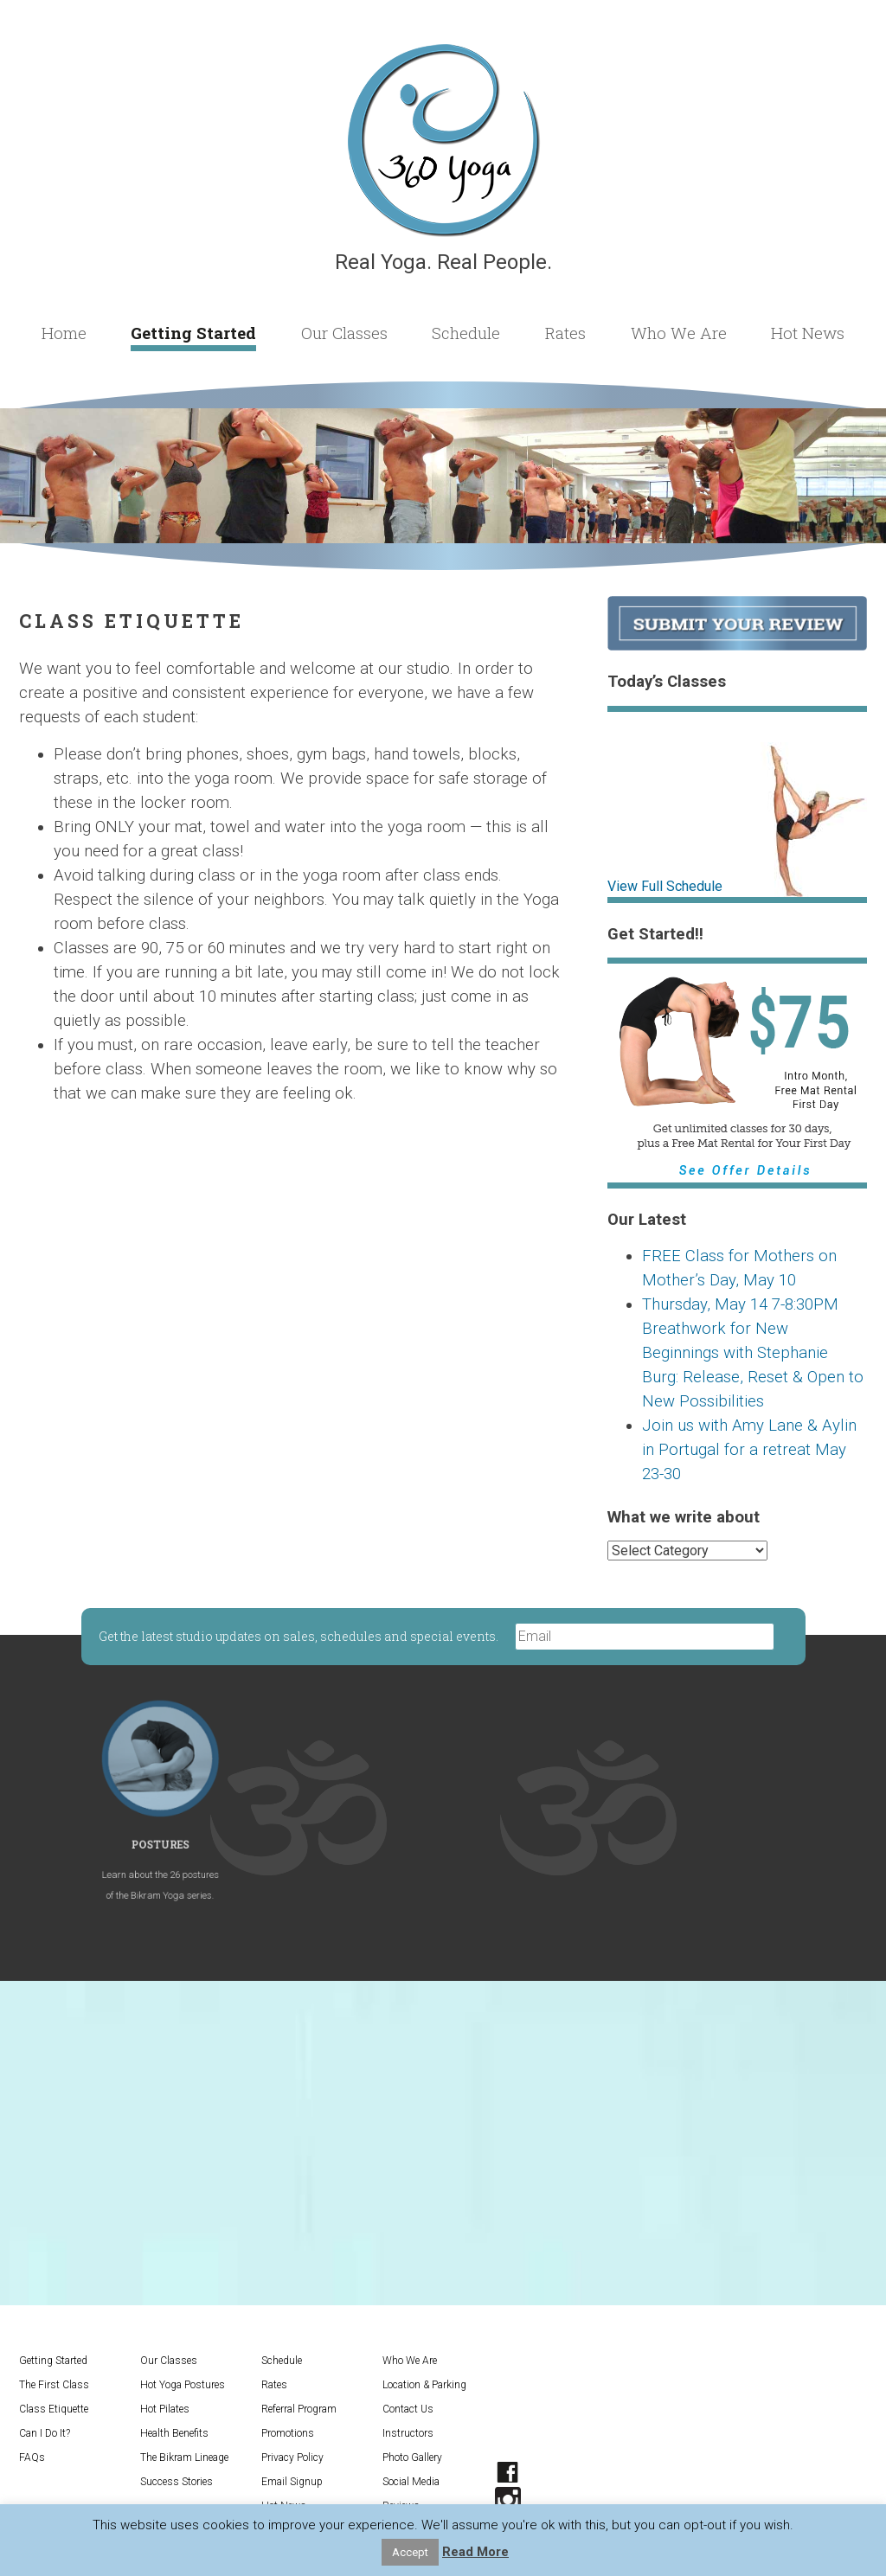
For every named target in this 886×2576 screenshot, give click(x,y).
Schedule (466, 332)
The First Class (54, 2385)
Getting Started (193, 332)
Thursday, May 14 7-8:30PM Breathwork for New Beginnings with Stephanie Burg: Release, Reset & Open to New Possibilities (753, 1353)
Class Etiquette (53, 2409)
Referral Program (299, 2409)
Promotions (287, 2433)
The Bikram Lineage (184, 2457)
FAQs (32, 2457)
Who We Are (679, 332)
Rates (565, 332)
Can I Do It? (44, 2433)
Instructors (407, 2433)
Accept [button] (410, 2552)
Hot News (807, 332)
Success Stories (176, 2482)
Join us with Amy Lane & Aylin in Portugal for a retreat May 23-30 (749, 1449)
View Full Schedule (664, 886)
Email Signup (292, 2482)
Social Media (411, 2482)
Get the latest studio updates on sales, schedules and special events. (300, 1636)
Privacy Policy (292, 2457)
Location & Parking (424, 2385)
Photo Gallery (412, 2457)
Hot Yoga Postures (182, 2385)
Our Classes (344, 332)
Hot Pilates (164, 2409)
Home (64, 332)
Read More (475, 2552)
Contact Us (407, 2409)
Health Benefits (174, 2433)
